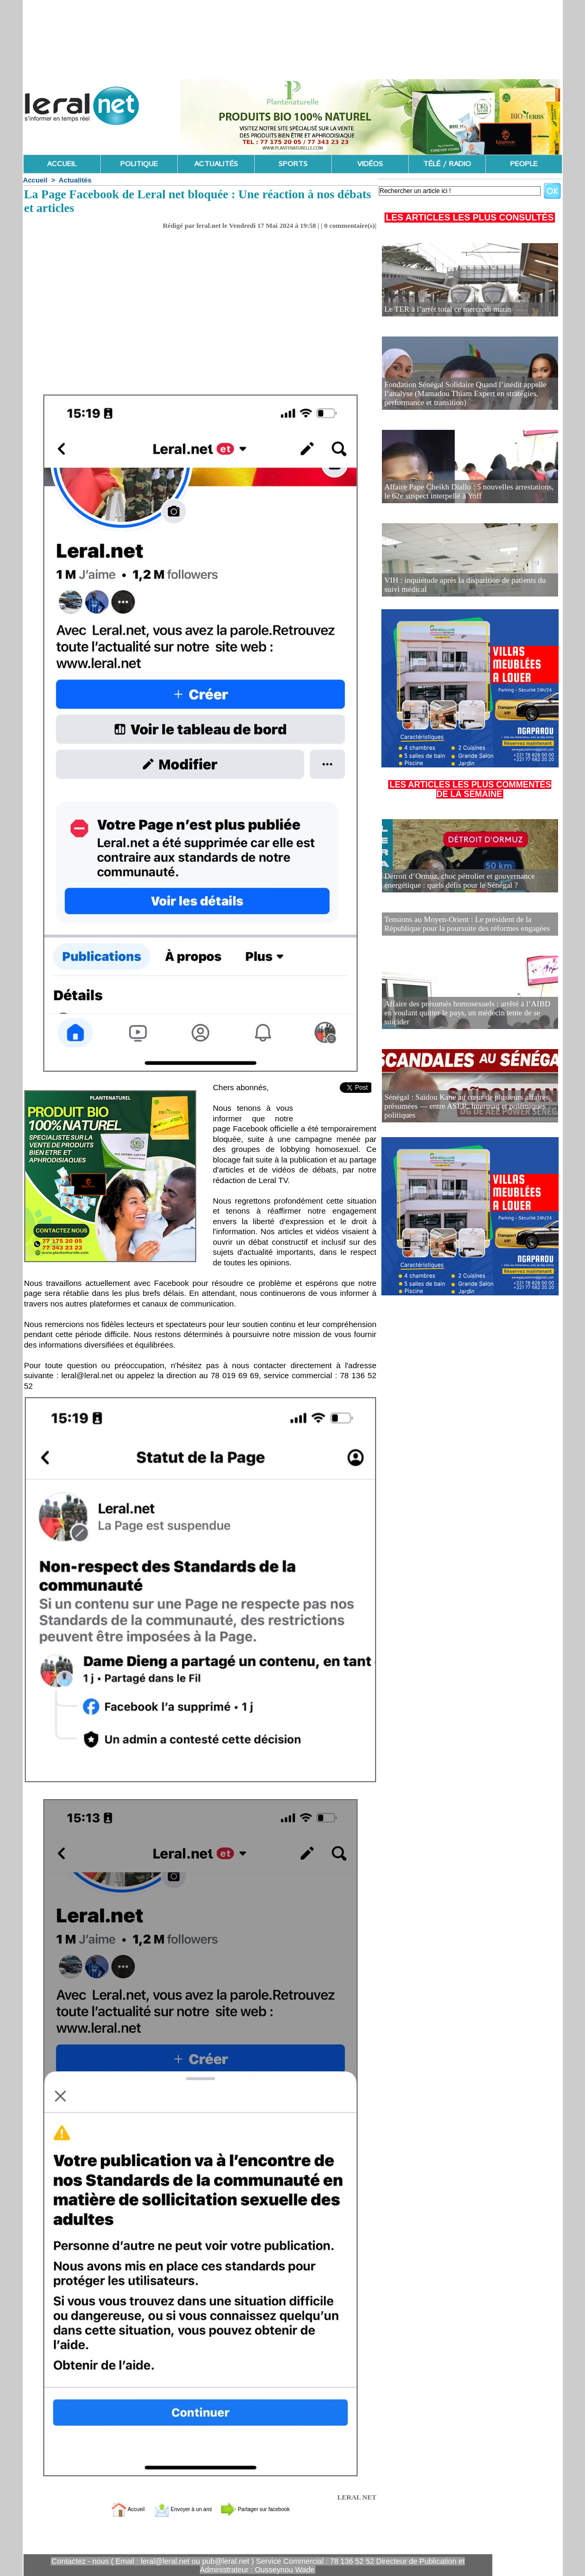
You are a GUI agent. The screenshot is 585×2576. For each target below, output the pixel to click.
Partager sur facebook (271, 2508)
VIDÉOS (370, 164)
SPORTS (293, 164)
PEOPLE (524, 164)
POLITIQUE (139, 164)
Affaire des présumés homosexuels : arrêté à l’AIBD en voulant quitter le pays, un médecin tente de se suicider (467, 1016)
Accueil (35, 180)
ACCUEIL (61, 164)
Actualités (75, 180)
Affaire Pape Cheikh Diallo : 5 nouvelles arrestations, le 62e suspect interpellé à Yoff (467, 492)
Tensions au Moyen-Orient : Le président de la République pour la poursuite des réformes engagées (462, 923)
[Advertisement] (200, 315)
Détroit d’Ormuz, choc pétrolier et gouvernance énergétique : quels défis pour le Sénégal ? (455, 881)
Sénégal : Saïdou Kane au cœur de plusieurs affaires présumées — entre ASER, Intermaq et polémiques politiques (461, 1105)
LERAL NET (356, 2497)
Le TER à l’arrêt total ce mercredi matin (444, 309)
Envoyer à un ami (174, 2508)
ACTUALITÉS (216, 164)
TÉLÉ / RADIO (447, 164)
